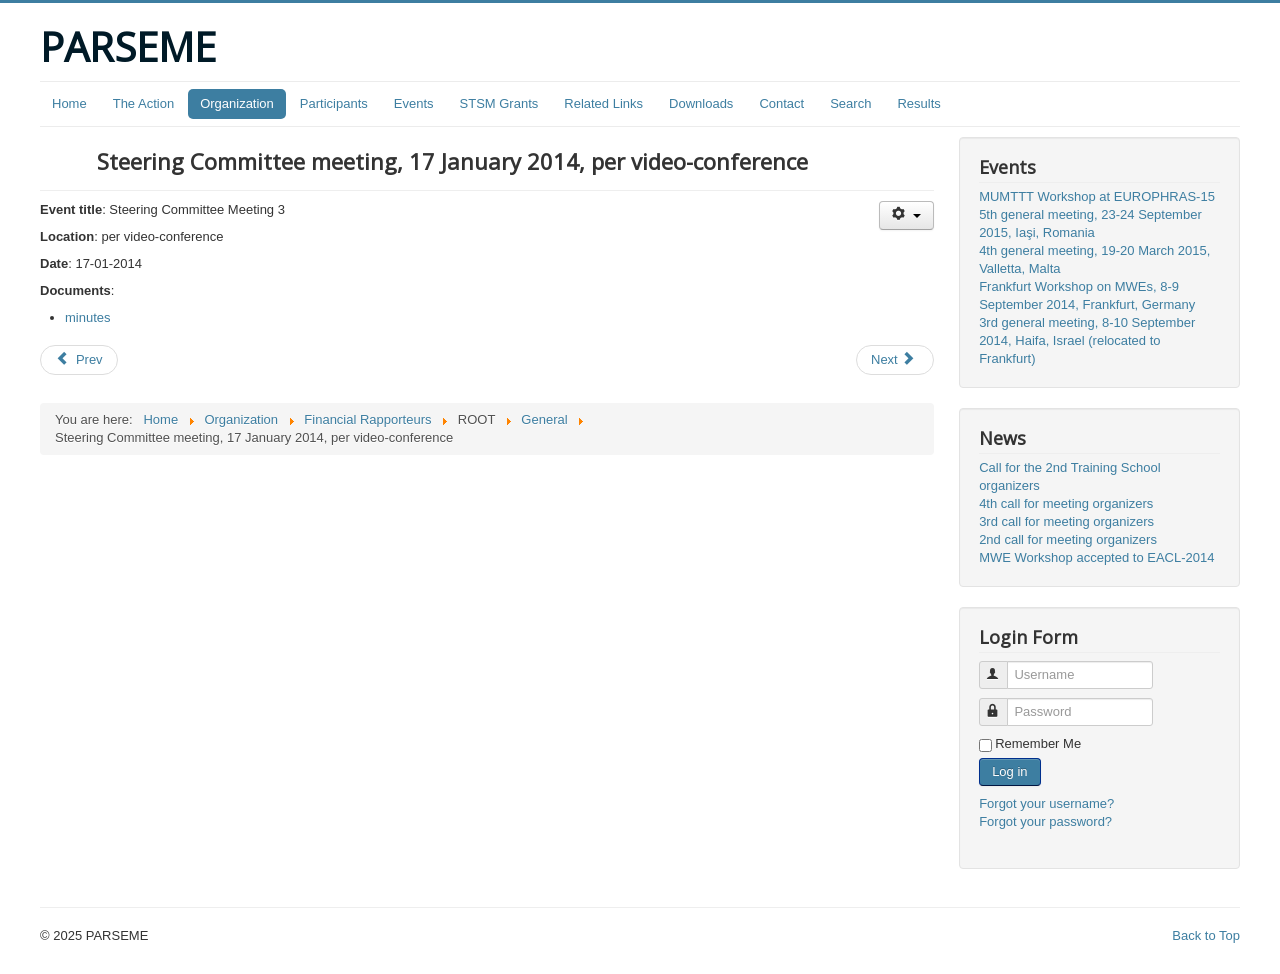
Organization (237, 103)
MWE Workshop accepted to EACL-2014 (1096, 557)
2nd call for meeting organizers (1068, 539)
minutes (88, 317)
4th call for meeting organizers (1066, 503)
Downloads (701, 103)
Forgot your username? (1046, 803)
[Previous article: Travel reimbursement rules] (79, 360)
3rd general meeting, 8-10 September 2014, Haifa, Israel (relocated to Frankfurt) (1087, 340)
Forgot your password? (1045, 821)
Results (918, 103)
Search (850, 103)
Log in (1009, 771)
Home (69, 103)
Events (414, 103)
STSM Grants (499, 103)
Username (1002, 666)
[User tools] (906, 215)
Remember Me (1038, 743)
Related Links (603, 103)
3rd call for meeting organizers (1066, 521)
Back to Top (1206, 935)
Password (1002, 703)
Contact (781, 103)
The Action (143, 103)
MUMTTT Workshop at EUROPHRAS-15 (1097, 196)
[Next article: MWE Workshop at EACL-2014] (895, 360)
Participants (334, 103)
